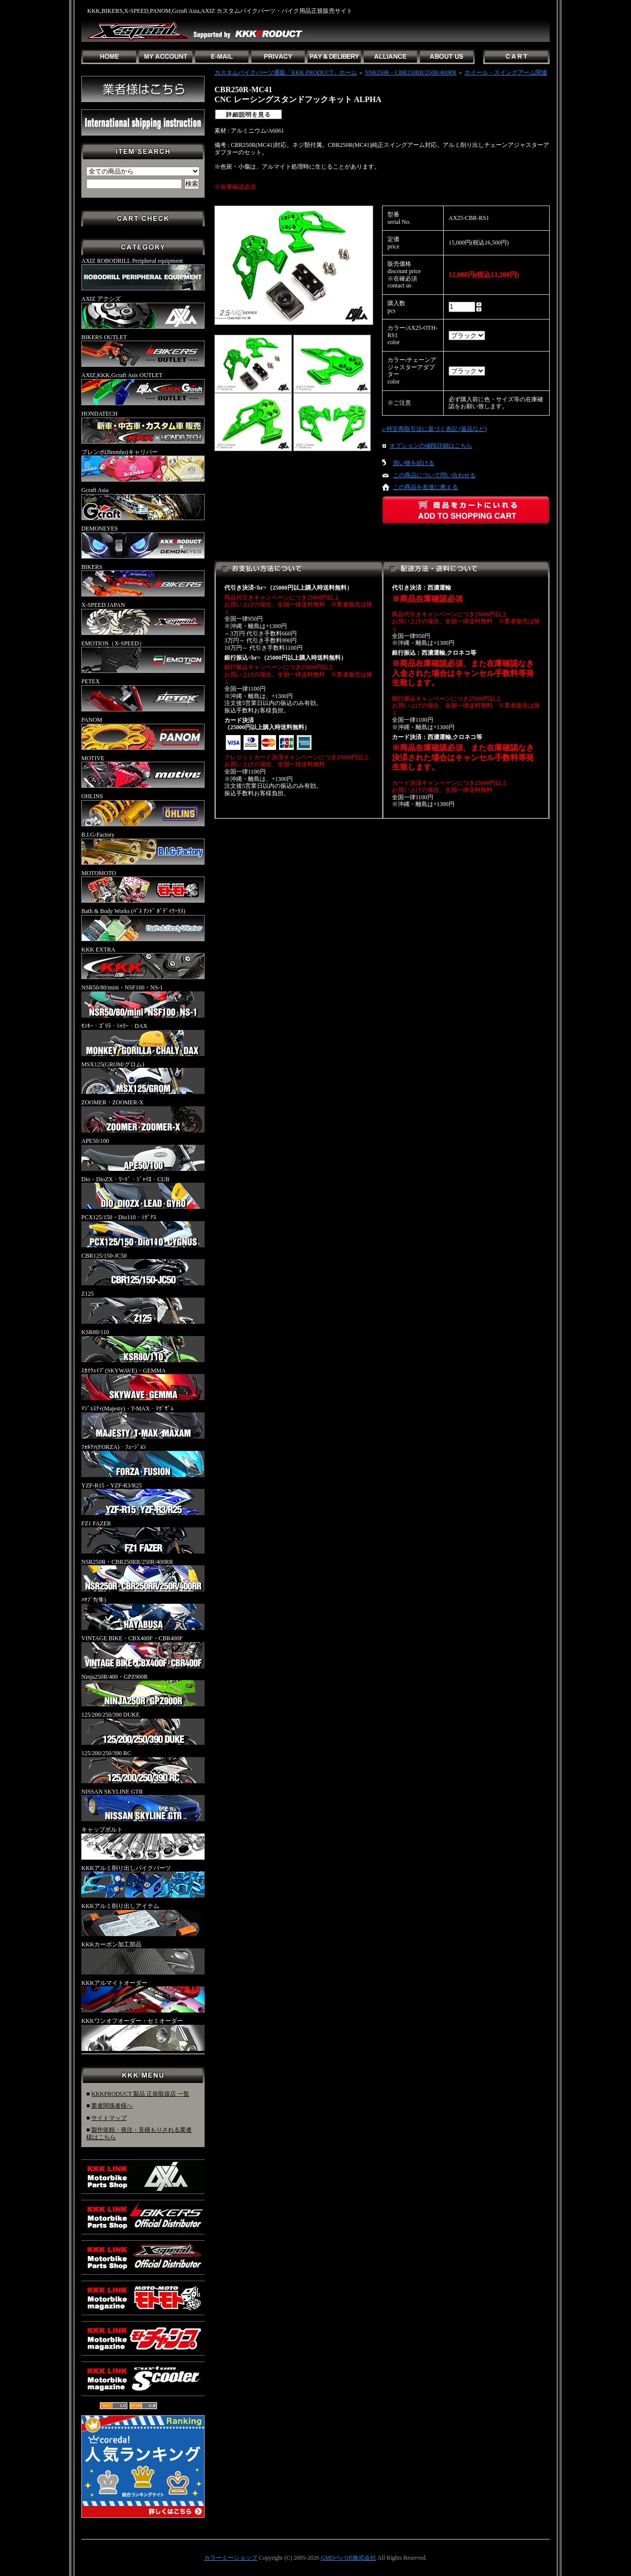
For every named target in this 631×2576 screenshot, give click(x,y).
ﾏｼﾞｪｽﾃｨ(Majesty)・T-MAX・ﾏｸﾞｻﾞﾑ (143, 1422)
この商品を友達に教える (425, 487)
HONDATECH (143, 427)
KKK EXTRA (143, 963)
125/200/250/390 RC (143, 1766)
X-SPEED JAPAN (143, 618)
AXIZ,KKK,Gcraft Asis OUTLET (143, 388)
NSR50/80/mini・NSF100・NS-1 (143, 1001)
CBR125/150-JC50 (143, 1269)
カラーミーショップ (230, 2557)
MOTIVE (143, 771)
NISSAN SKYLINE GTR (143, 1805)
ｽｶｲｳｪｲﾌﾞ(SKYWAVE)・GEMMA (143, 1384)
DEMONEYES (143, 542)
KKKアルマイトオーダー (143, 1996)
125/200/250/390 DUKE (143, 1728)
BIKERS (143, 580)
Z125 (143, 1307)
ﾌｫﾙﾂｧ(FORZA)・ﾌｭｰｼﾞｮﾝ (143, 1460)
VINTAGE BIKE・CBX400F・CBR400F (143, 1651)
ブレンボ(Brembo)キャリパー (143, 465)
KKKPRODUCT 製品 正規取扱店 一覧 (140, 2093)
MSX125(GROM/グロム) (143, 1077)
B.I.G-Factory (143, 848)
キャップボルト (143, 1843)
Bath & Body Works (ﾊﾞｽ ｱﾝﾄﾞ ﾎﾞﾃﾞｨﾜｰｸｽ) (143, 924)
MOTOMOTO (143, 886)
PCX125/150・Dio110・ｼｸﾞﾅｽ (143, 1230)
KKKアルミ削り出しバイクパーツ (143, 1881)
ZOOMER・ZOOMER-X (143, 1115)
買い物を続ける (413, 462)
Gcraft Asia (143, 503)
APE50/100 (143, 1154)
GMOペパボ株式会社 (348, 2557)
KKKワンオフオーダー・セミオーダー (143, 2034)
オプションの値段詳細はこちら (430, 445)
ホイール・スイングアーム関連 (505, 72)
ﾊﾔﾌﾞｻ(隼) (143, 1613)
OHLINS (143, 809)
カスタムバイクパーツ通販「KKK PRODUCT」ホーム (285, 72)
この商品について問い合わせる (434, 475)
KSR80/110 (143, 1345)
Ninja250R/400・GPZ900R (143, 1690)
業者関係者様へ (112, 2105)
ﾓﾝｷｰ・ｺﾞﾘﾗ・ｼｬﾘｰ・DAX (143, 1039)
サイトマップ (109, 2118)
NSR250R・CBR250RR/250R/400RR (143, 1575)
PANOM (143, 733)
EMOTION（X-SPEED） (143, 656)
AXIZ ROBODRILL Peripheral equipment (143, 274)
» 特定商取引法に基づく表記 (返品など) (434, 428)
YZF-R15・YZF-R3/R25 (143, 1499)
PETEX (143, 694)
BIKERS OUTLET (143, 350)
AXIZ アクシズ (143, 312)
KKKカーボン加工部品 (143, 1958)
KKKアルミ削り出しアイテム (143, 1919)
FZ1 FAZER (143, 1536)
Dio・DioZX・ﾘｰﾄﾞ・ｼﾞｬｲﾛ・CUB (143, 1192)
